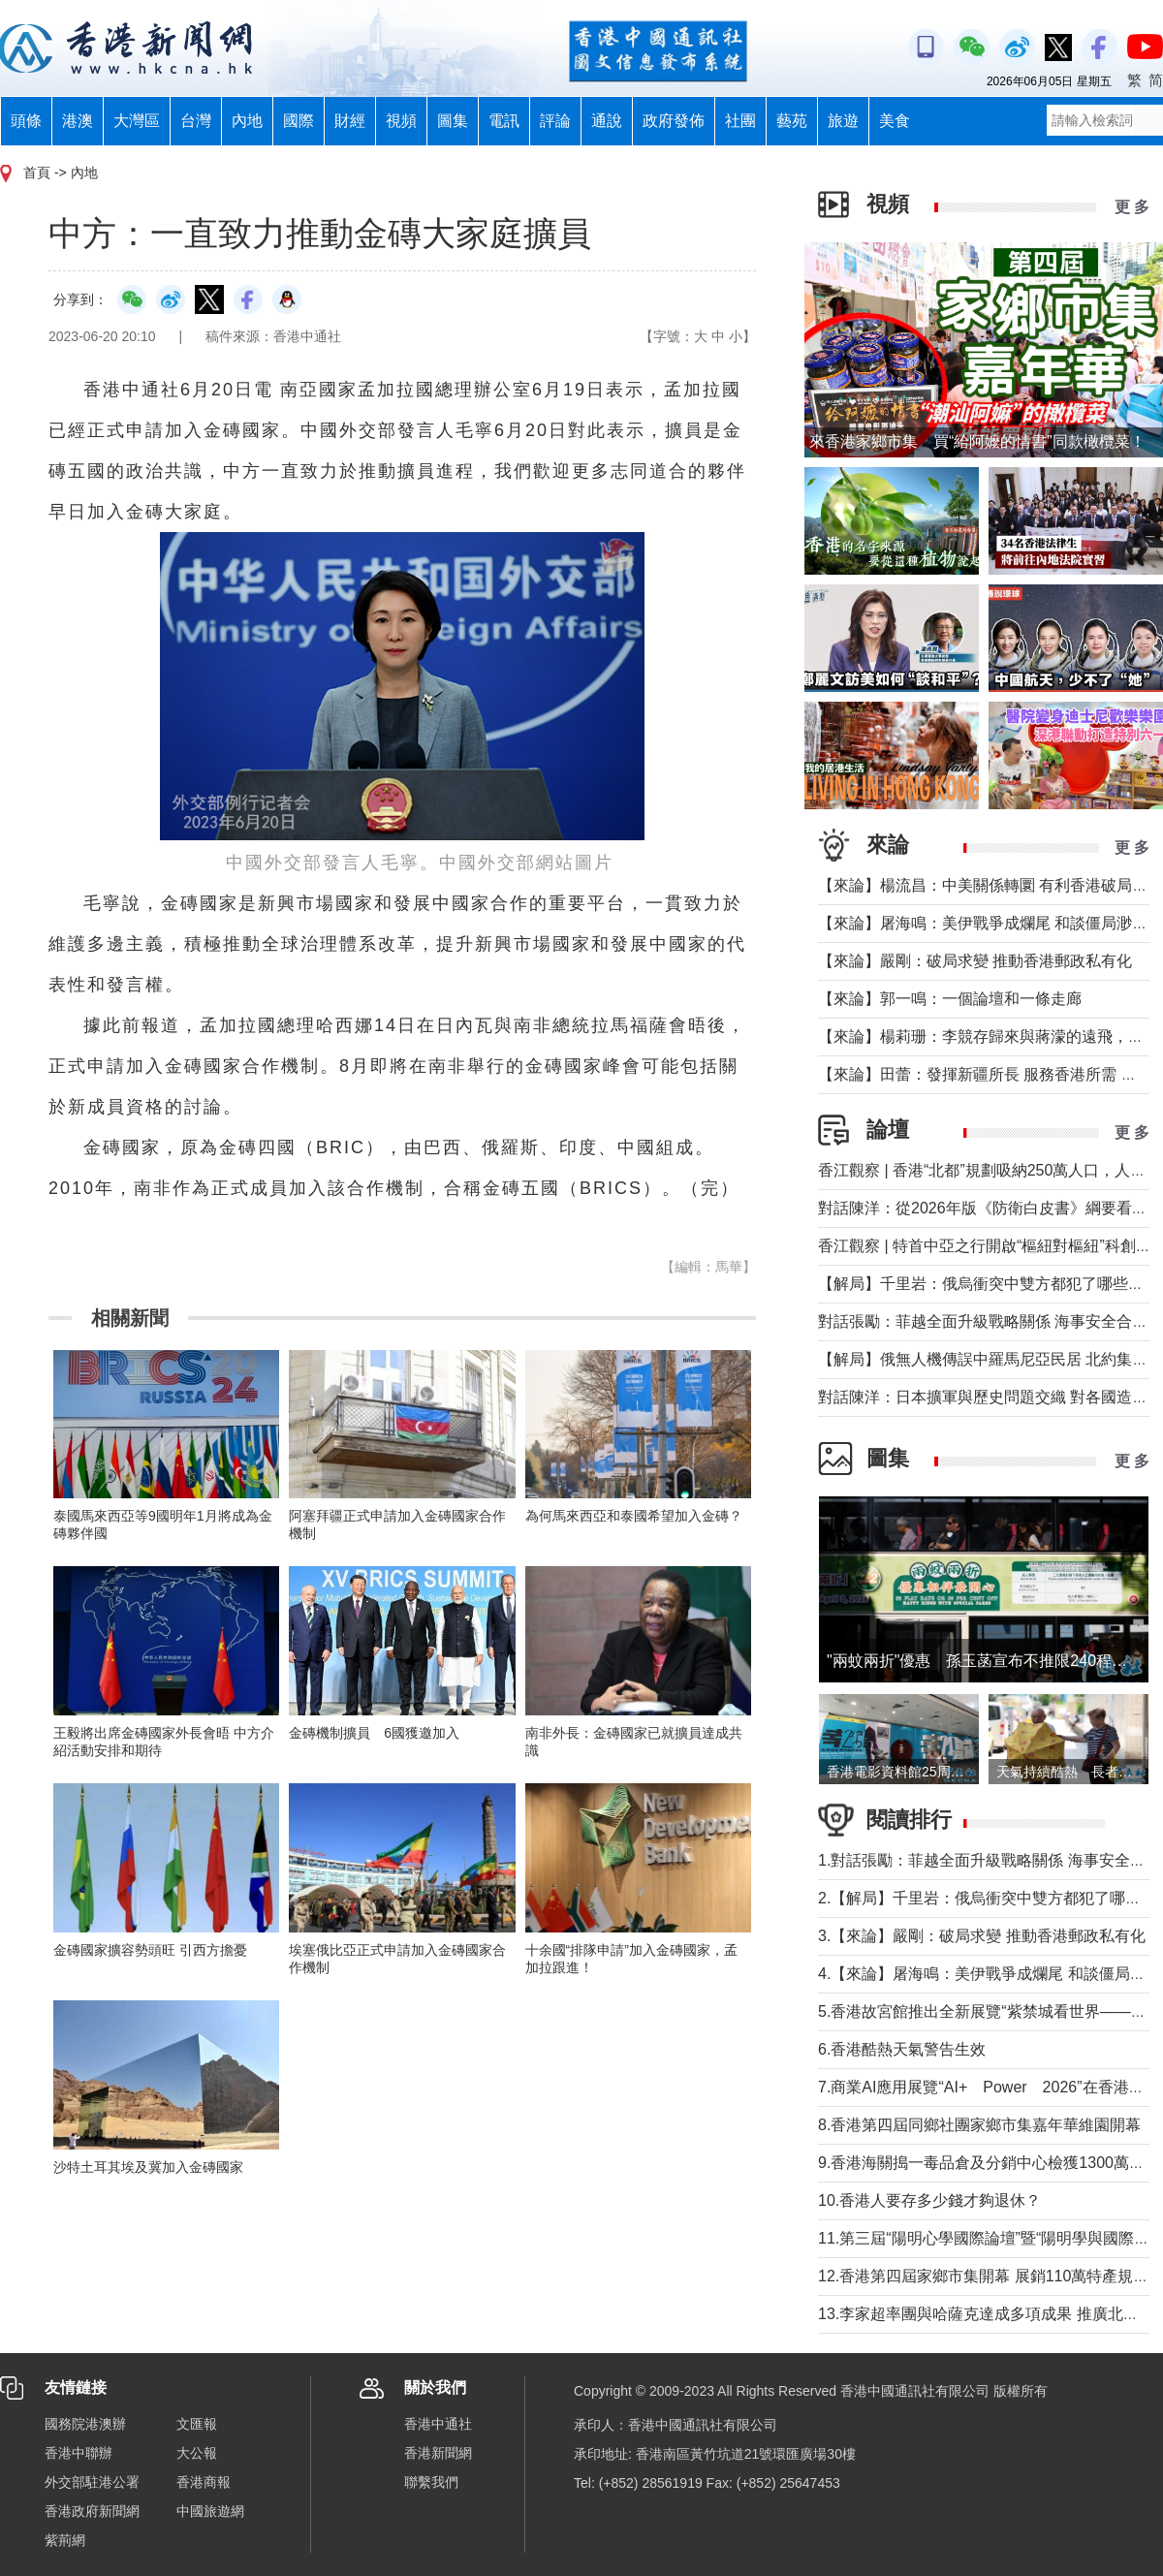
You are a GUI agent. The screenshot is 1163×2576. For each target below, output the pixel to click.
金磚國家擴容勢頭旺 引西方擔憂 (150, 1950)
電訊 (503, 120)
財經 (349, 120)
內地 (247, 120)
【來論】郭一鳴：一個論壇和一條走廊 (950, 998)
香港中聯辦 (78, 2453)
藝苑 (791, 120)
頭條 (26, 120)
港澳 (77, 120)
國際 (298, 120)
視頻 (401, 120)
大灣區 (136, 120)
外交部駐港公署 (92, 2482)
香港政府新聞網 (92, 2511)
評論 (555, 120)
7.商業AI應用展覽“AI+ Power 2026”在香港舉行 (989, 2087)
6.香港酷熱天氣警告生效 (902, 2049)
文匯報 (196, 2424)
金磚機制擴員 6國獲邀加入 (374, 1733)
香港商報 (203, 2482)
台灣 (195, 120)
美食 (894, 120)
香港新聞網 (438, 2453)
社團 (740, 120)
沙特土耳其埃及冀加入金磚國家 (148, 2167)
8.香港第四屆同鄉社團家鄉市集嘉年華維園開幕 (979, 2125)
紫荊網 (65, 2540)
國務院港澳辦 (85, 2424)
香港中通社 (438, 2424)
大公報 (196, 2453)
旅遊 (843, 120)
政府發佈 (674, 120)
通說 (606, 120)
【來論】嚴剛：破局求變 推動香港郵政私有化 (975, 961)
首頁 (36, 172)
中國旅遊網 (210, 2511)
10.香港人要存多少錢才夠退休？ (929, 2200)
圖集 (452, 120)
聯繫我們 (431, 2482)
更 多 (1132, 207)
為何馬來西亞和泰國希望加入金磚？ (633, 1516)
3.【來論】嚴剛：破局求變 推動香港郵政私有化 (982, 1936)
